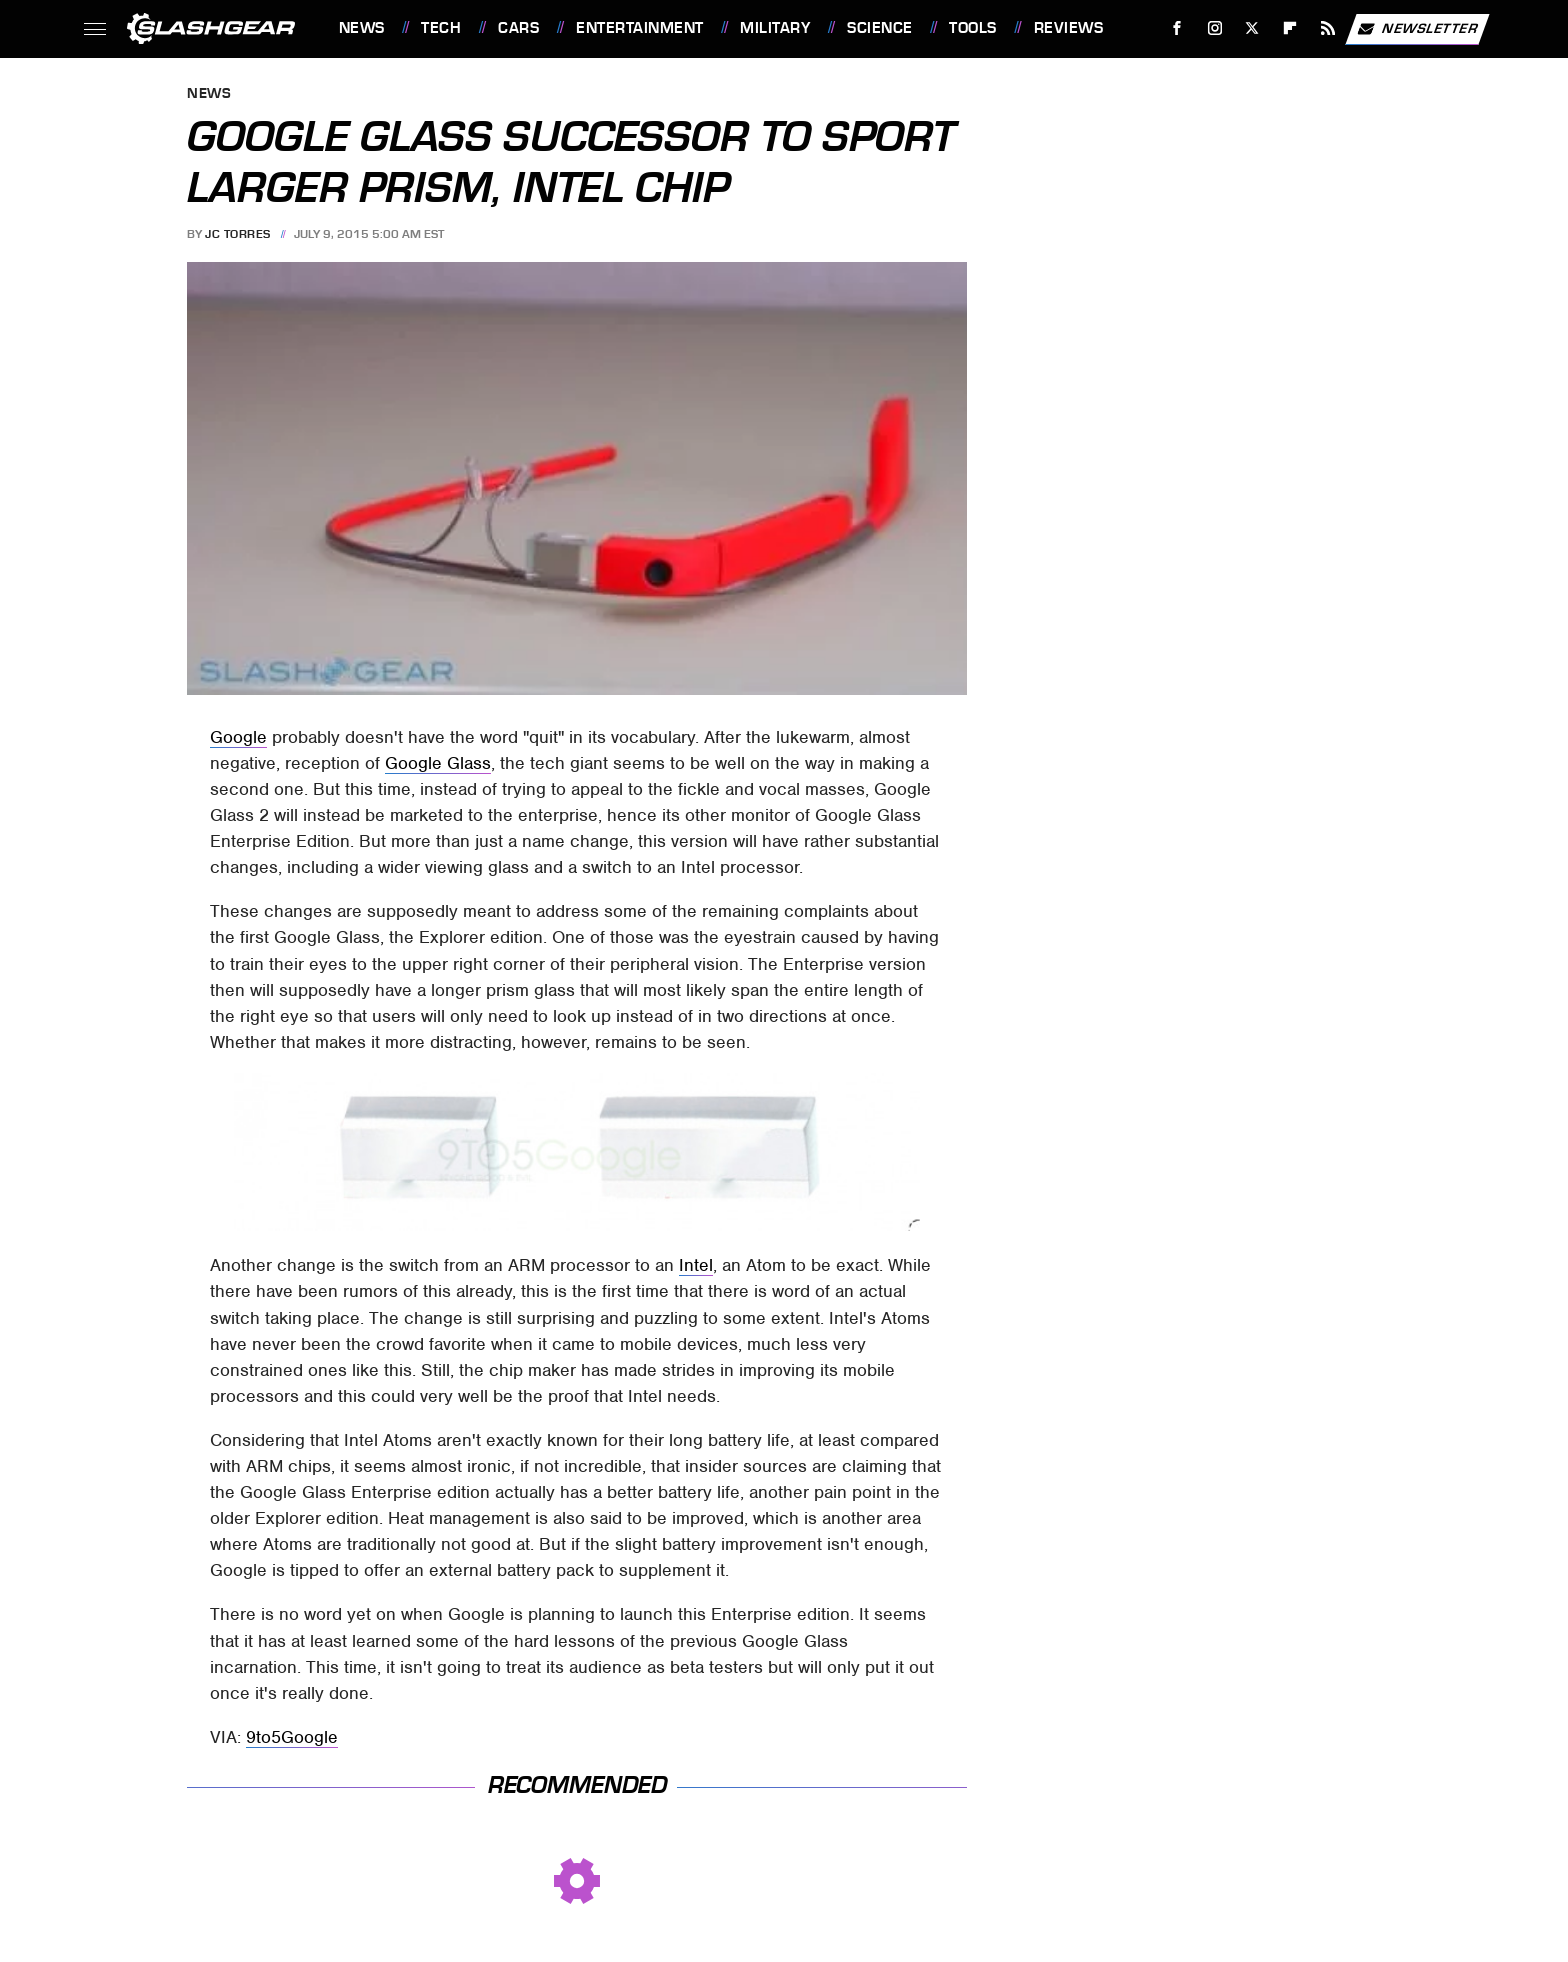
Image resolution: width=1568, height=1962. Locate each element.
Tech (441, 28)
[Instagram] (1214, 28)
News (362, 28)
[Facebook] (1176, 28)
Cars (518, 28)
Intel (696, 1265)
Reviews (1069, 28)
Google (238, 737)
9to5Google (292, 1737)
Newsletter (1417, 29)
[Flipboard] (1290, 28)
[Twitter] (1252, 28)
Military (775, 28)
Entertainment (640, 28)
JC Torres (238, 234)
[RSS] (1327, 28)
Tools (973, 28)
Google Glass (438, 763)
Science (880, 28)
